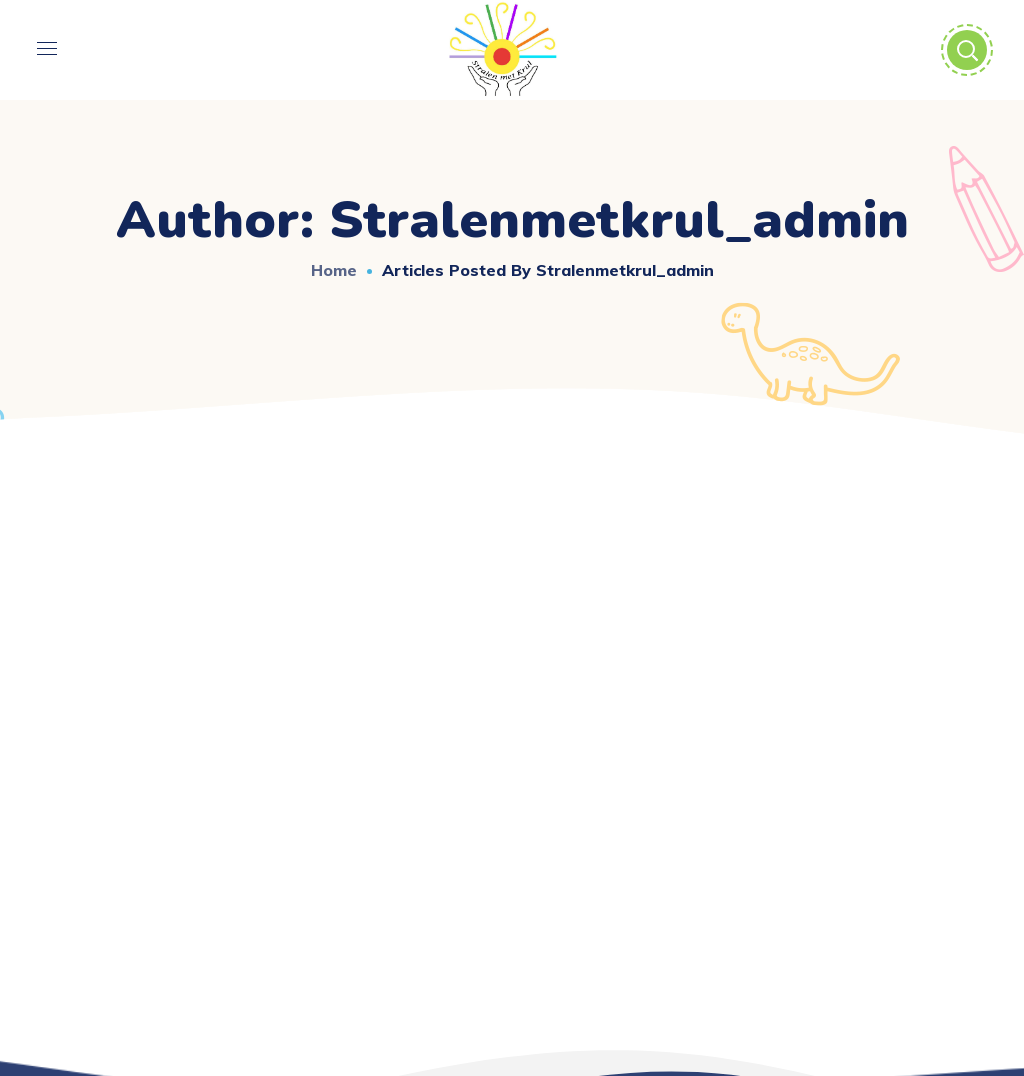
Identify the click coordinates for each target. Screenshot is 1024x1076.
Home (334, 270)
